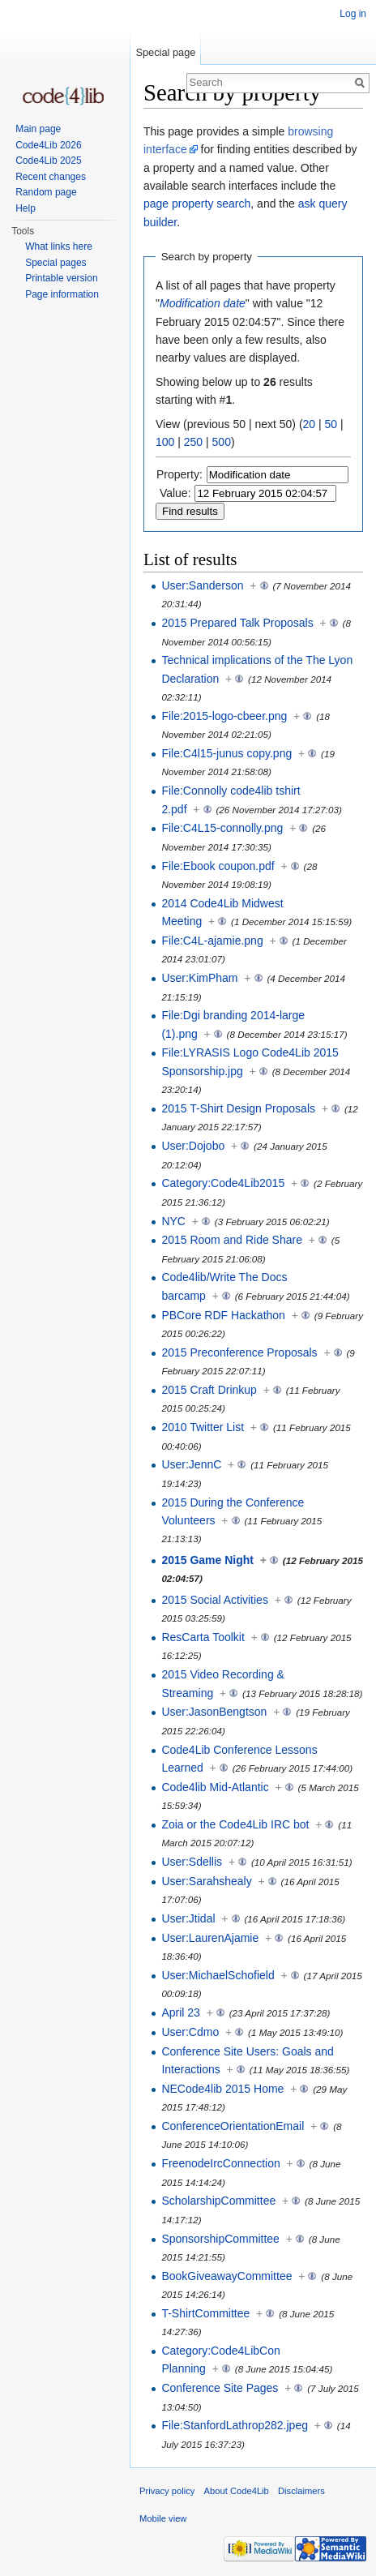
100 (165, 441)
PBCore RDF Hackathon (223, 1315)
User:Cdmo (190, 2031)
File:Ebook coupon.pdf (217, 865)
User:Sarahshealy (206, 1881)
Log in (353, 13)
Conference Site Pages (219, 2387)
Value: (175, 492)
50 (331, 424)
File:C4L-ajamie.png (212, 940)
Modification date (203, 303)
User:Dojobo (192, 1145)
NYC (173, 1221)
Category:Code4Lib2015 (222, 1183)
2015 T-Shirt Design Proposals (238, 1108)
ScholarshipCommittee (218, 2200)
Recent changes (50, 176)
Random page (45, 192)
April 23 (180, 2012)
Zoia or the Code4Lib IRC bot (235, 1824)
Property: (179, 474)
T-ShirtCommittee (205, 2313)
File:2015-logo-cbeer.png (224, 715)
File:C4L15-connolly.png (222, 827)
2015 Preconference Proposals (239, 1352)
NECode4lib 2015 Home (222, 2088)
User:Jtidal (188, 1918)
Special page (165, 52)
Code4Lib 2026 (48, 145)
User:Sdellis (191, 1861)
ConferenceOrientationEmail (232, 2126)
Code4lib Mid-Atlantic (214, 1787)
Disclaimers (301, 2491)
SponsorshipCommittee (220, 2238)
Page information (62, 294)
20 (309, 424)
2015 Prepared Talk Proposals (237, 622)
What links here (58, 246)
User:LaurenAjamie (209, 1937)
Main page (38, 129)
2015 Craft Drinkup (209, 1389)
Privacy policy (166, 2491)
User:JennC (191, 1464)
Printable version (61, 278)
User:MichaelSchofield (217, 1975)
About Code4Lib (236, 2491)
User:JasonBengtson (214, 1711)
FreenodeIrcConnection (220, 2163)
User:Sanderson (202, 585)
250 (193, 441)
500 (221, 441)
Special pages (55, 262)
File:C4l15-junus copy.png (226, 753)
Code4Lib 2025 (48, 160)
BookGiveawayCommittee (226, 2276)
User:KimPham (199, 977)
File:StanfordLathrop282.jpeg (234, 2425)
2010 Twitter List (202, 1427)
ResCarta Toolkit (202, 1637)
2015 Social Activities (214, 1599)
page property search (196, 203)
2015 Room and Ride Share (231, 1239)
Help (25, 208)
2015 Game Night (207, 1560)
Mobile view (162, 2518)
